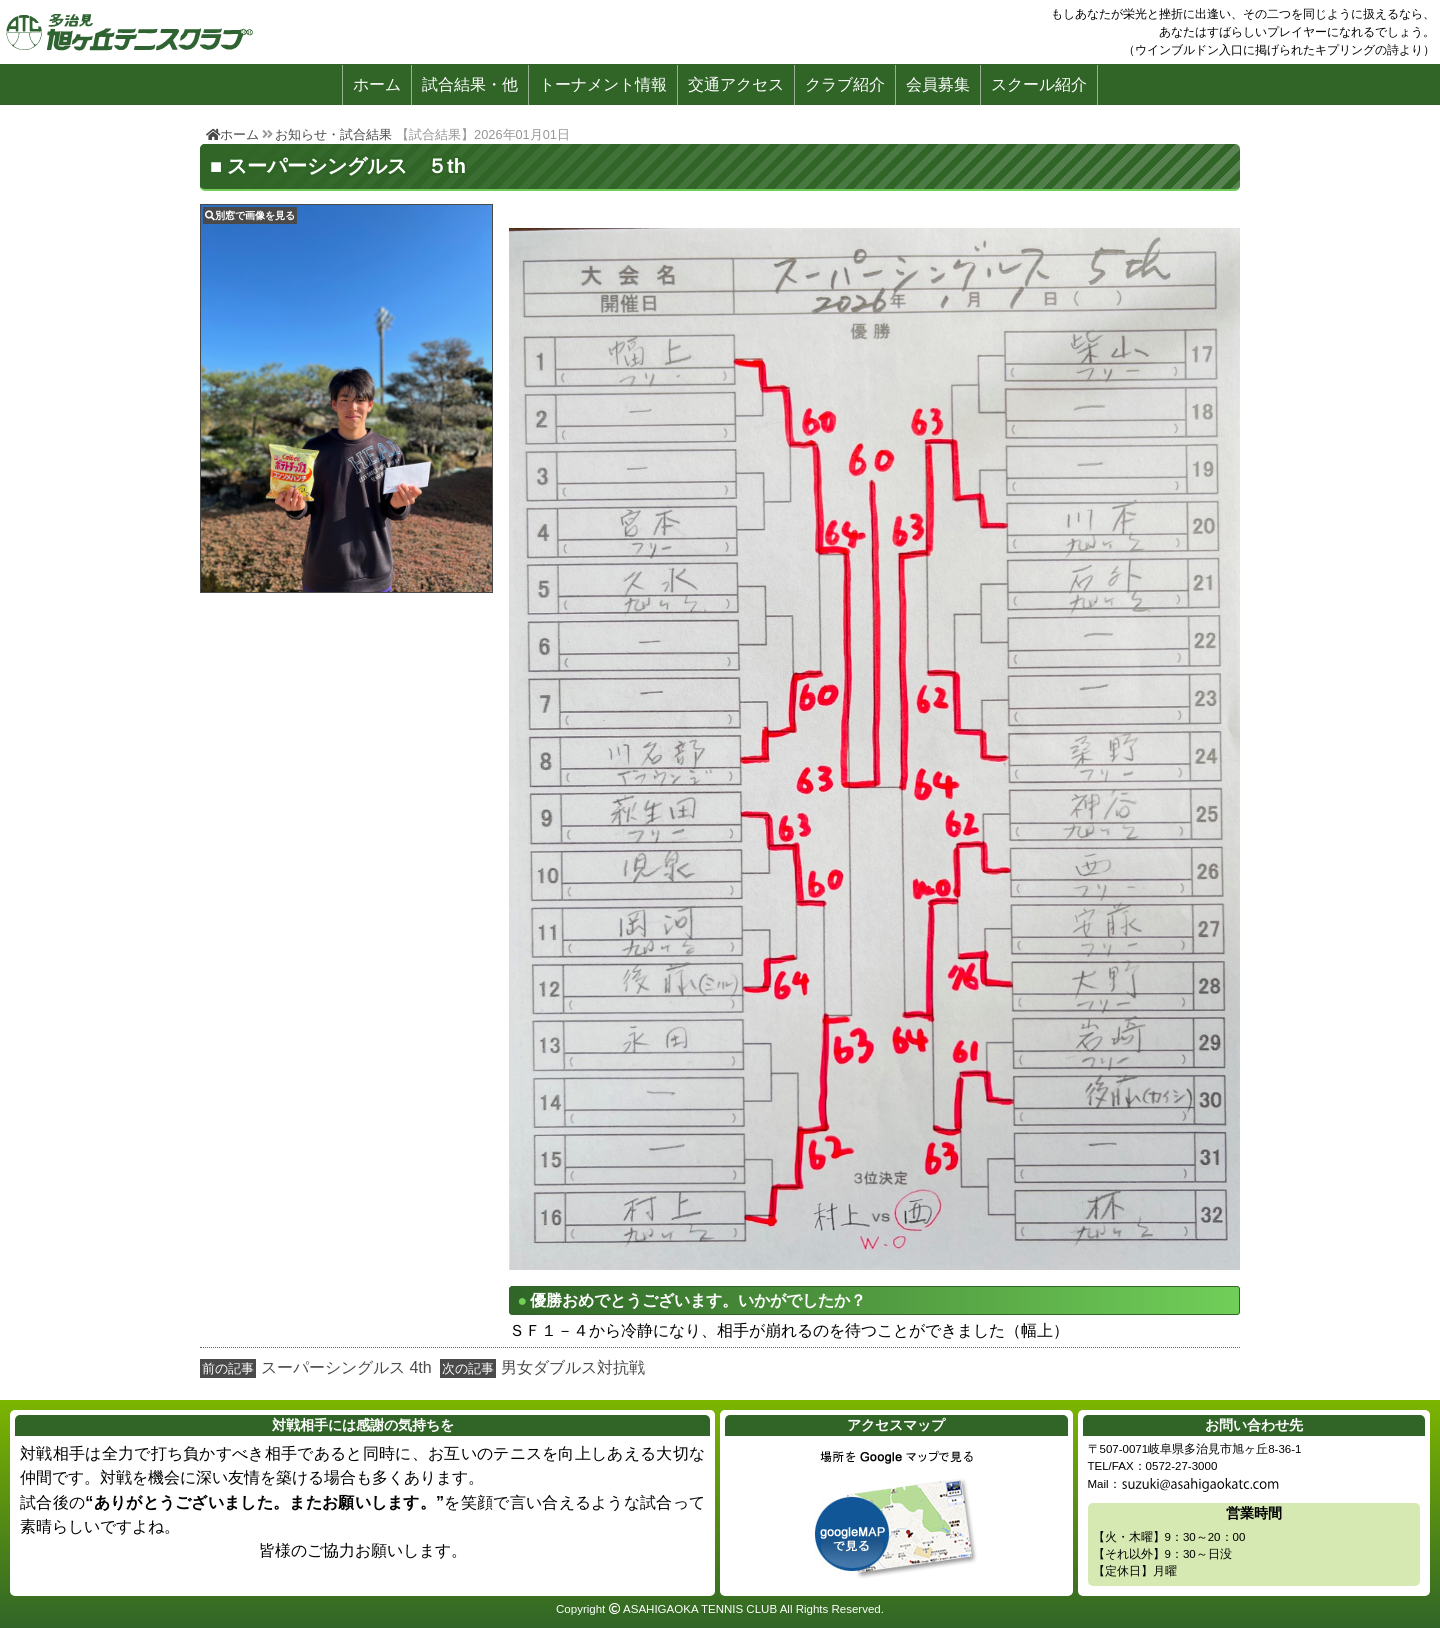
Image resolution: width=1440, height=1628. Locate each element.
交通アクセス (736, 84)
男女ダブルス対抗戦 (573, 1367)
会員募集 (938, 84)
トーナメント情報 (603, 84)
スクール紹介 (1039, 84)
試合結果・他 (470, 84)
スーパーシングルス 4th (346, 1367)
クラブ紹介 (845, 84)
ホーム (377, 84)
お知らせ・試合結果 (333, 134)
